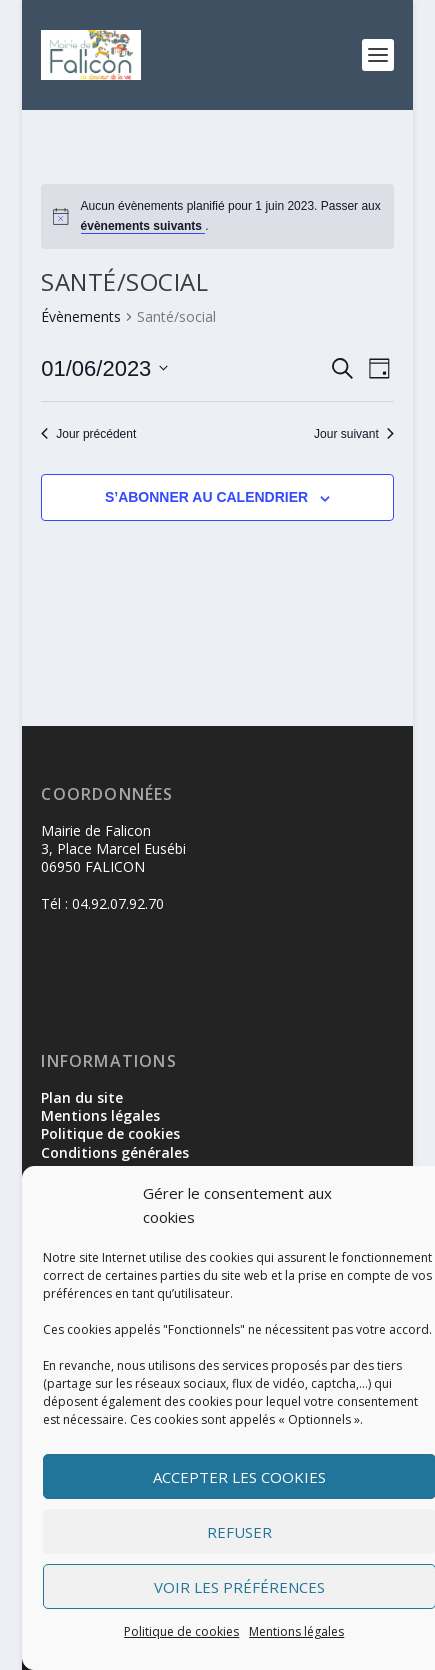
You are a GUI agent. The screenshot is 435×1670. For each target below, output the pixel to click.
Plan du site (82, 1097)
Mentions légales (296, 1631)
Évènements (81, 316)
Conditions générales (115, 1152)
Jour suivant (354, 434)
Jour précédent (88, 434)
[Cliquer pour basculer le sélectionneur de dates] (104, 368)
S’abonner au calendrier (206, 497)
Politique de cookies (181, 1631)
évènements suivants (143, 226)
